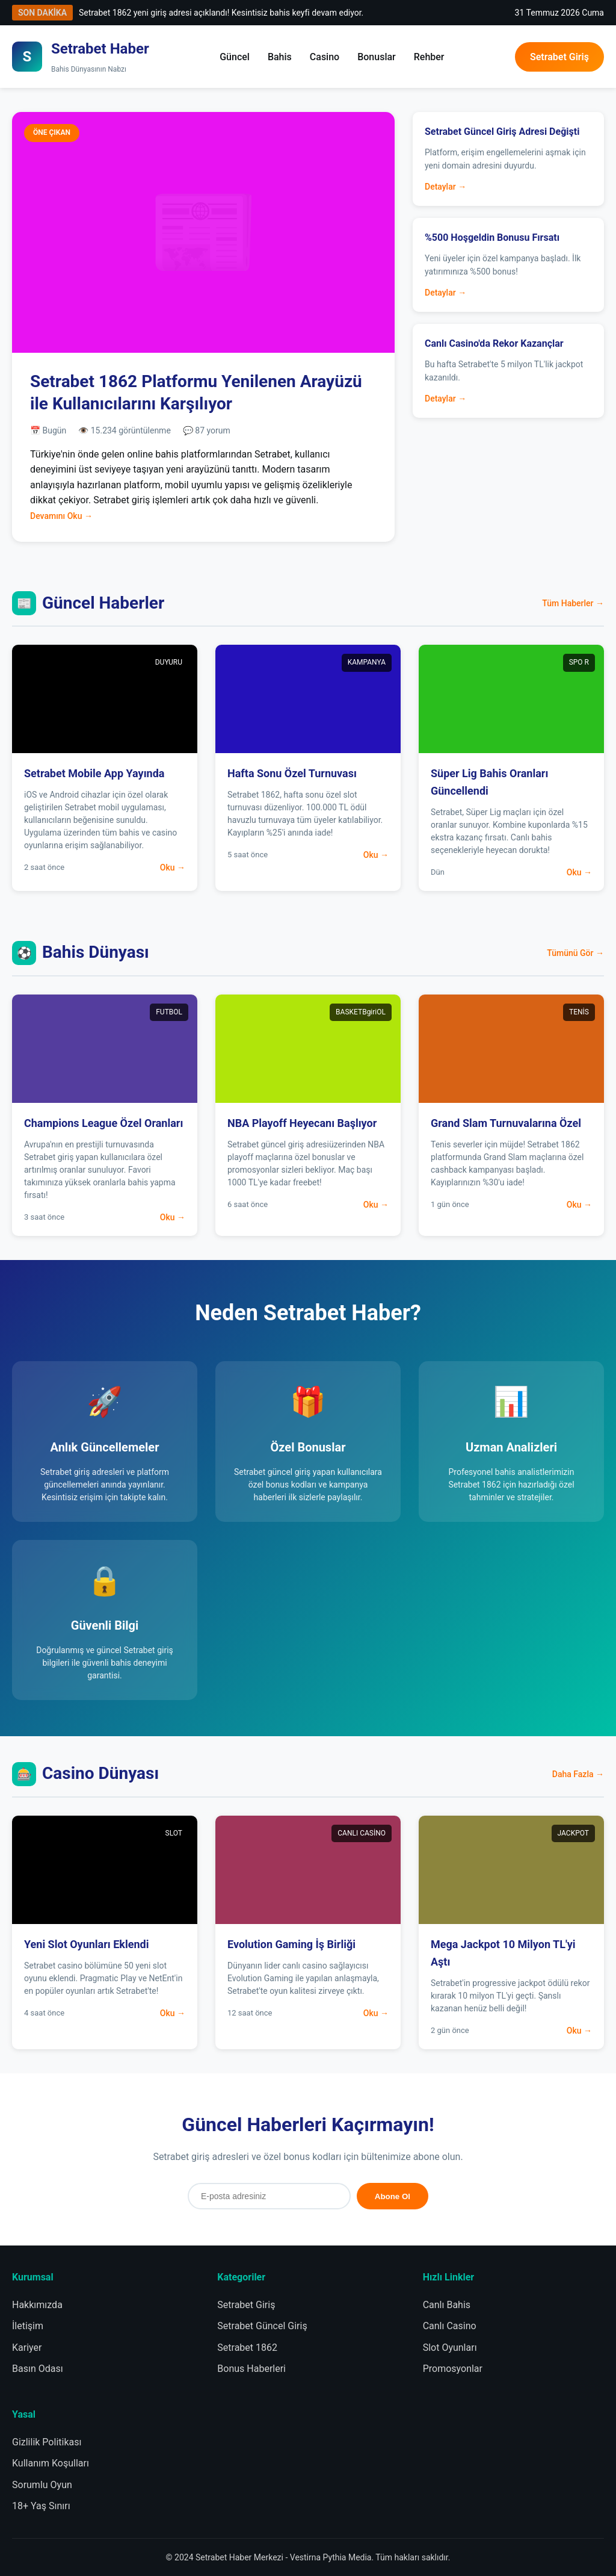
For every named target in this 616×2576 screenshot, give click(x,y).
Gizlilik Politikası (46, 2442)
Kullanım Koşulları (50, 2463)
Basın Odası (37, 2368)
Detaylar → (445, 186)
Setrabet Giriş (559, 57)
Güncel (235, 57)
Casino (324, 57)
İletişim (27, 2326)
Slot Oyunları (450, 2347)
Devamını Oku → (61, 516)
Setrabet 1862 (247, 2347)
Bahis (280, 57)
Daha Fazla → (578, 1774)
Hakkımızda (37, 2305)
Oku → (172, 867)
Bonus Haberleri (251, 2368)
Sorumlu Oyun (42, 2485)
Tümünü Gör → (575, 953)
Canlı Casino (449, 2326)
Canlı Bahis (446, 2305)
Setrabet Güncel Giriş (262, 2326)
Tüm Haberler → (573, 603)
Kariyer (27, 2347)
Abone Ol (392, 2196)
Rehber (429, 57)
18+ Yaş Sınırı (41, 2506)
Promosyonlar (452, 2368)
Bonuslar (376, 57)
